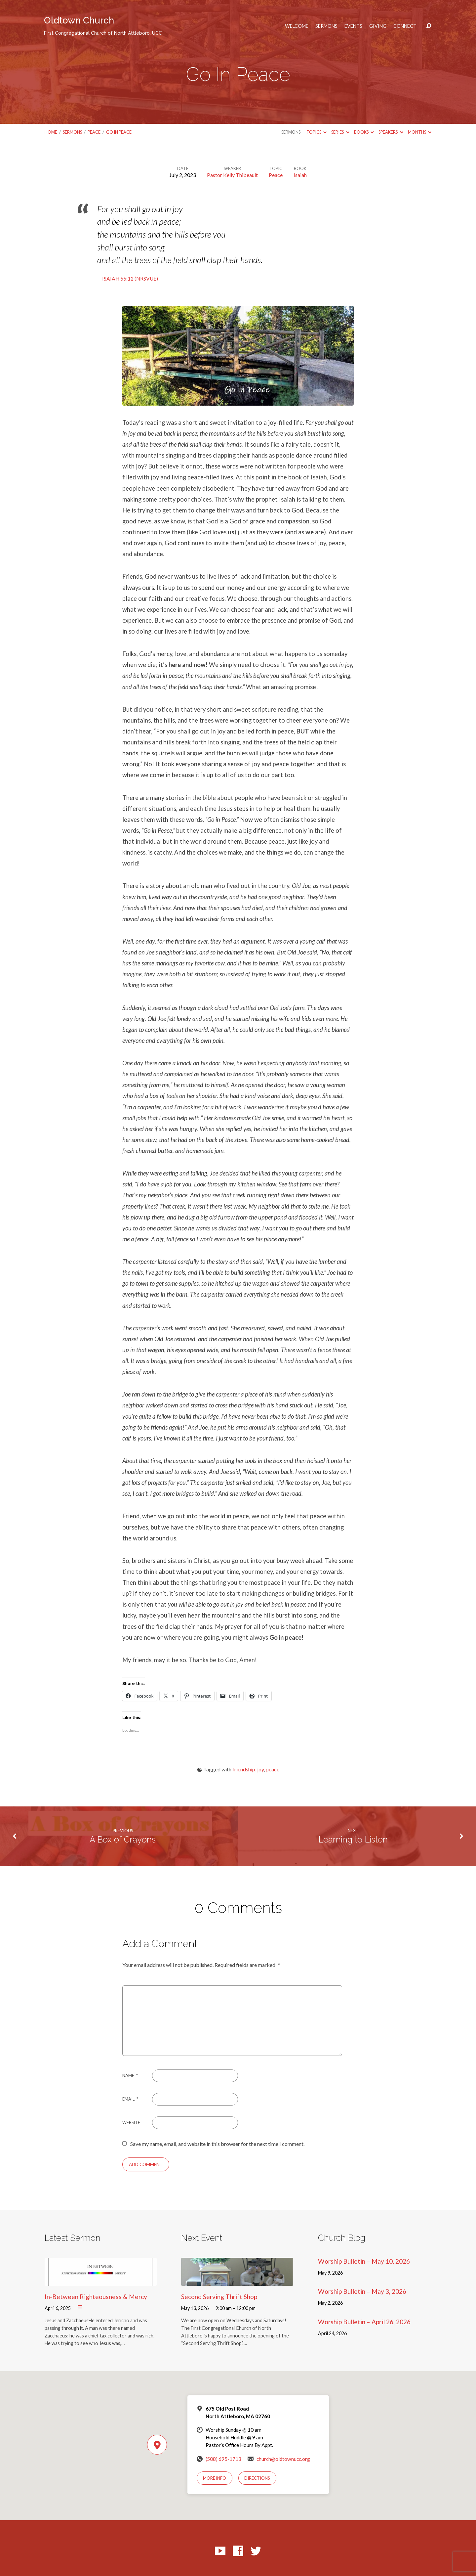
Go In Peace (119, 132)
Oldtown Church (103, 25)
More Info (214, 2478)
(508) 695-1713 (223, 2459)
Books (364, 132)
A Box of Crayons (123, 1839)
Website (131, 2122)
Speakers (390, 132)
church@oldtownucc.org (283, 2459)
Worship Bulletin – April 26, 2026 (364, 2322)
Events (353, 26)
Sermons (326, 26)
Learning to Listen (353, 1839)
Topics (316, 132)
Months (419, 132)
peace (272, 1769)
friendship (243, 1769)
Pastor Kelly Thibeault (232, 175)
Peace (94, 132)
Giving (377, 26)
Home (51, 132)
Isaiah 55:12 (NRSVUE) (130, 279)
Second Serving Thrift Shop (219, 2296)
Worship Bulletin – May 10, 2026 (364, 2261)
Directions (257, 2478)
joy (260, 1769)
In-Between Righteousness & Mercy (96, 2296)
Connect (404, 26)
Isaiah (300, 175)
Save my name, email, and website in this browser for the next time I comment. (217, 2144)
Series (340, 132)
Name (130, 2075)
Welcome (296, 26)
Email (130, 2099)
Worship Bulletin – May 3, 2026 (362, 2291)
